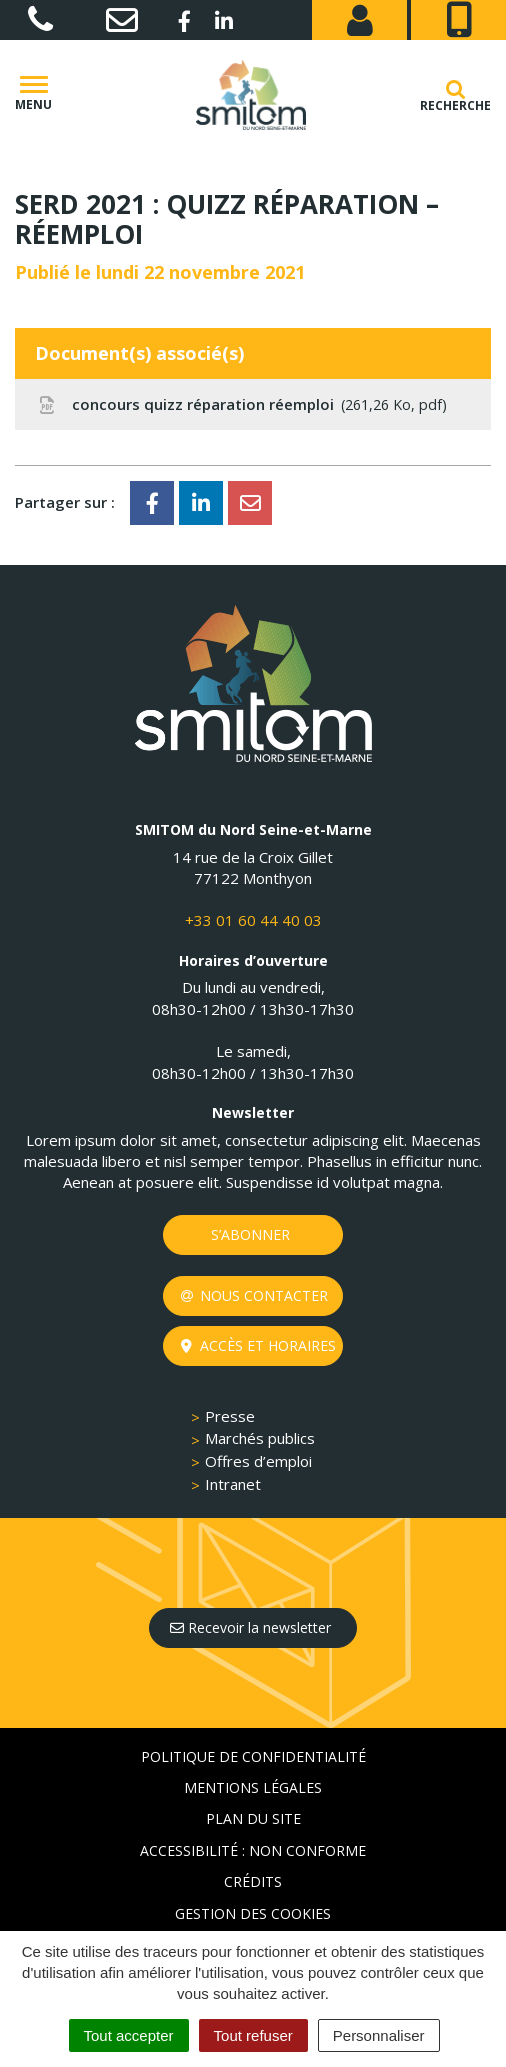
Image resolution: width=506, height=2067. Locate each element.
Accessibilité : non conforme (253, 1850)
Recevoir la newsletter (250, 1627)
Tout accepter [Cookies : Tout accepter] (129, 2035)
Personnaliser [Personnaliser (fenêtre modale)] (379, 2035)
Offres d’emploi (258, 1461)
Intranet (233, 1484)
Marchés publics (260, 1438)
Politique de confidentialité (253, 1756)
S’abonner (250, 1234)
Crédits (253, 1881)
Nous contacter (254, 1295)
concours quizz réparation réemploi (241, 404)
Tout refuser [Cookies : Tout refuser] (253, 2035)
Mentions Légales (253, 1787)
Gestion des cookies (253, 1913)
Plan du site (253, 1818)
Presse (230, 1416)
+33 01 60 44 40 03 (253, 920)
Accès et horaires (258, 1345)
